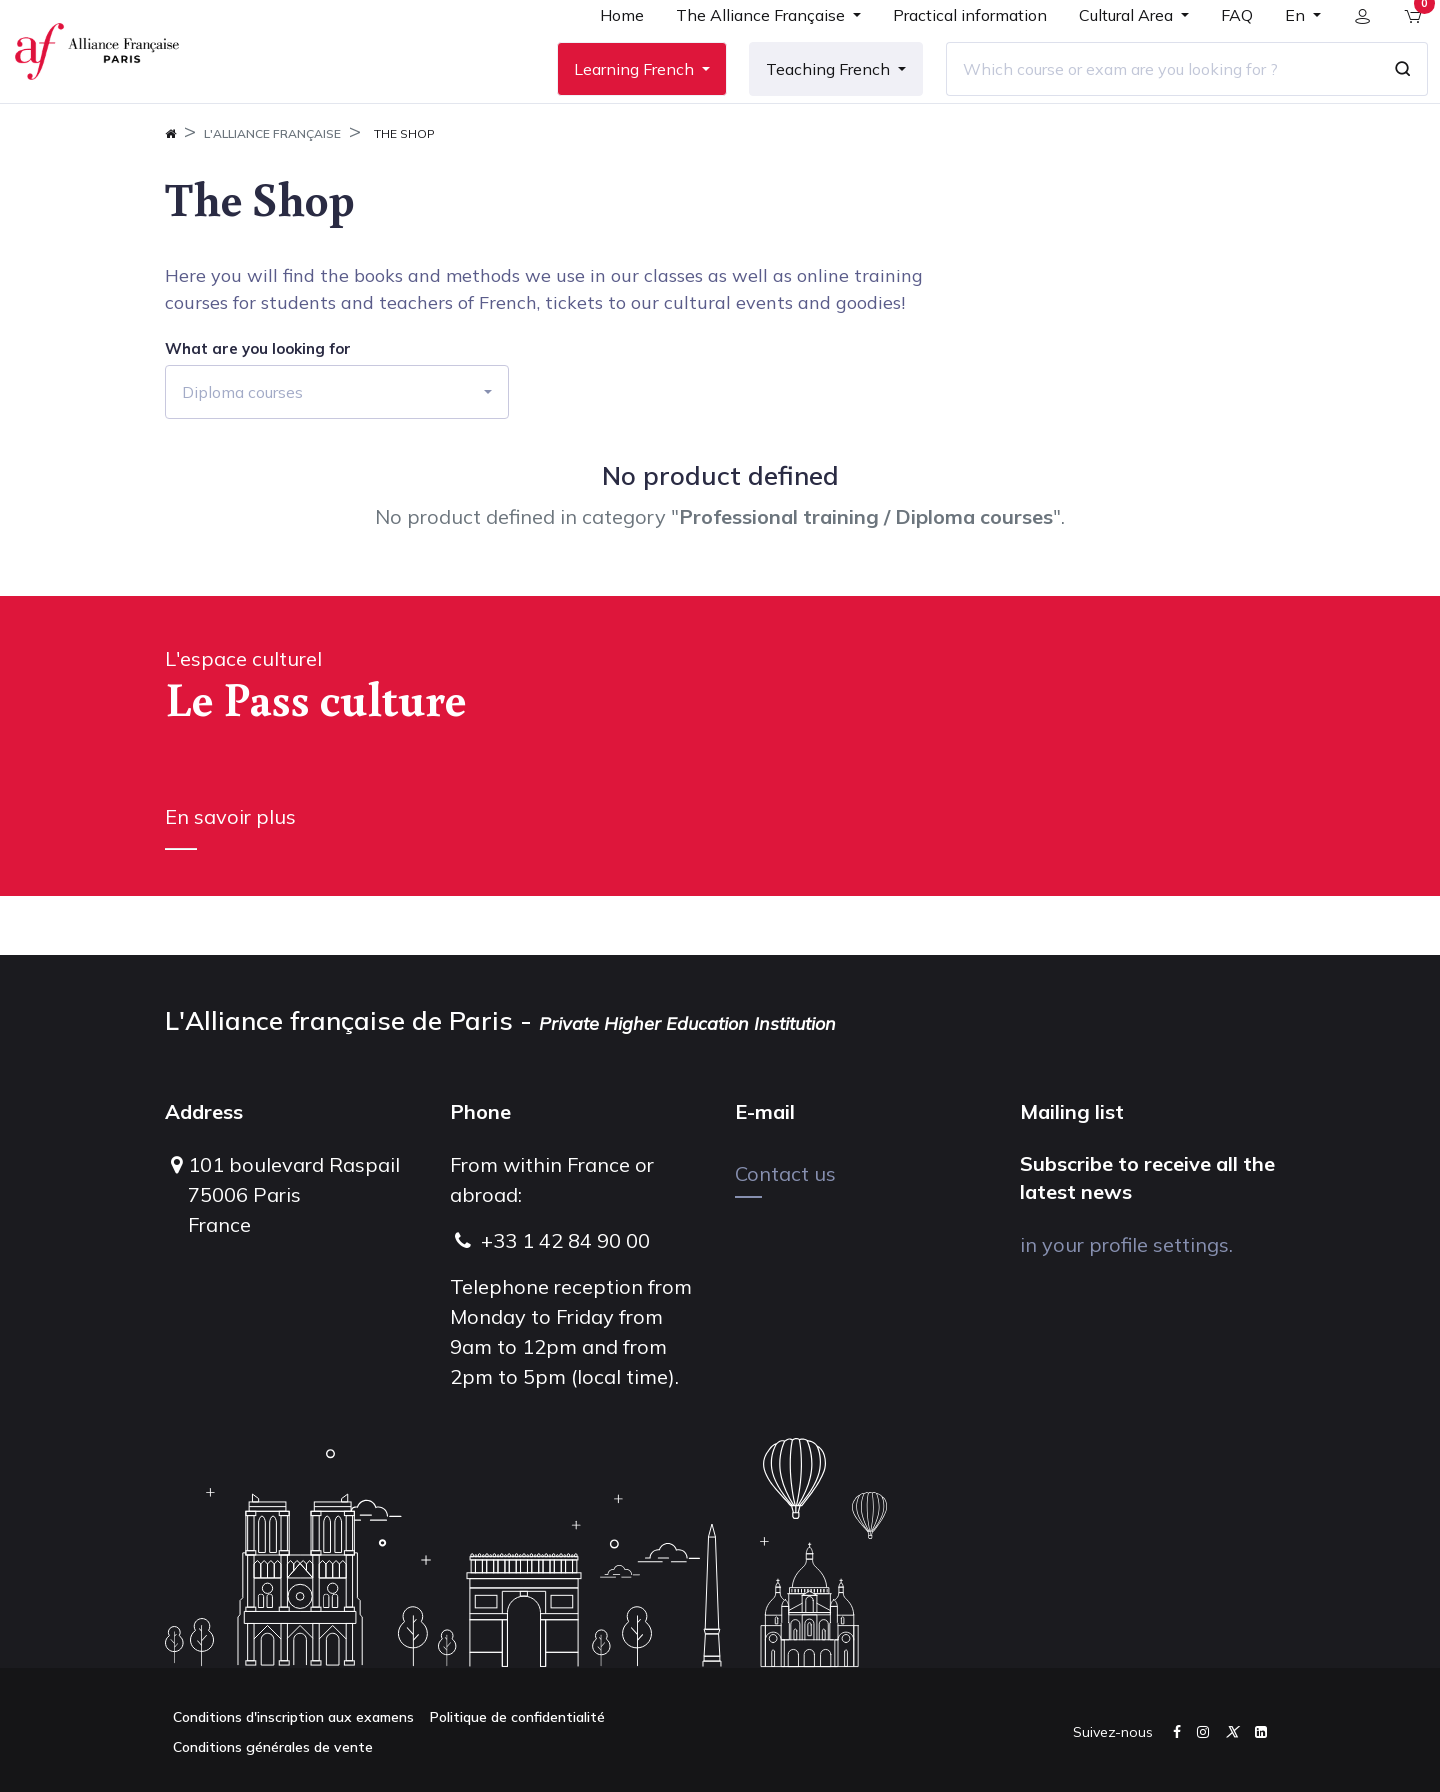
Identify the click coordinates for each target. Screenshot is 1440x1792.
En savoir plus (230, 875)
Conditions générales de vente (273, 1747)
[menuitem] (607, 52)
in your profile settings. (1126, 1244)
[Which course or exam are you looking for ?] (1147, 99)
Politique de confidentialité (517, 1717)
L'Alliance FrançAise (272, 192)
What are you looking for (258, 408)
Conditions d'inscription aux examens (293, 1717)
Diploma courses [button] (242, 451)
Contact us (785, 1173)
